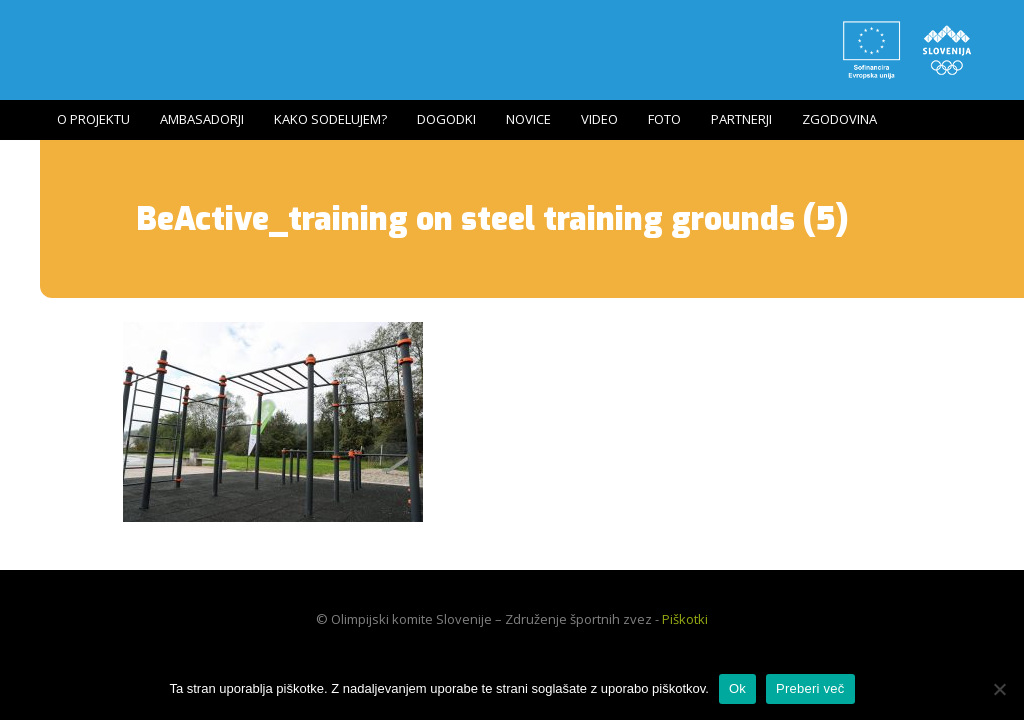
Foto (664, 119)
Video (599, 119)
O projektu (93, 119)
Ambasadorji (202, 119)
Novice (528, 119)
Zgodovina (839, 119)
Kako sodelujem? (330, 119)
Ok (737, 688)
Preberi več (810, 688)
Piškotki (685, 619)
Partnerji (741, 119)
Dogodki (446, 119)
